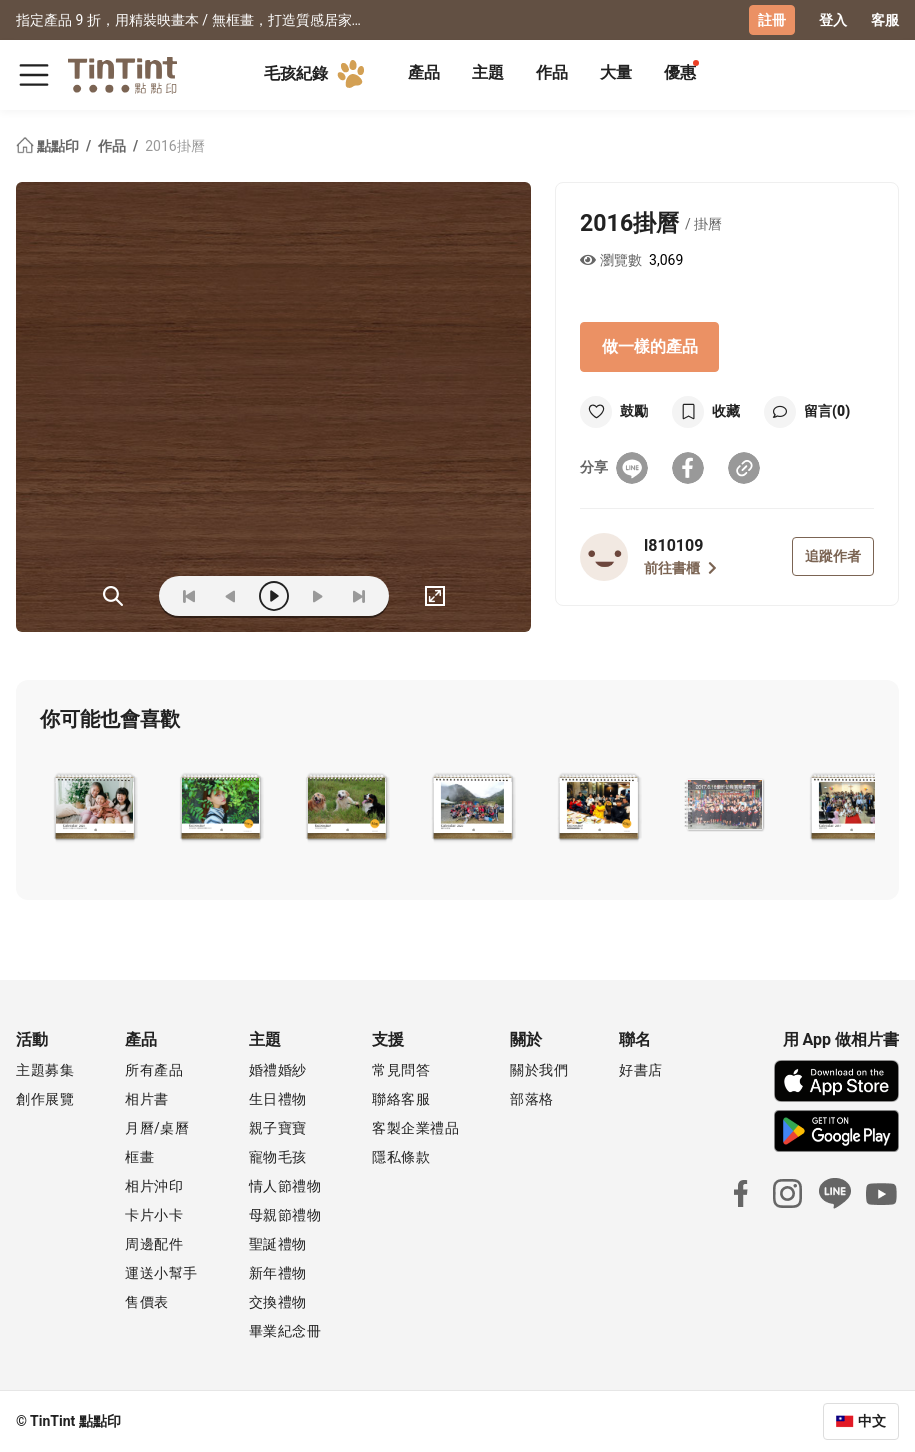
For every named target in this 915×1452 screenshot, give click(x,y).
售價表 (147, 1302)
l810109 (673, 545)
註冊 (772, 20)
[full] (435, 596)
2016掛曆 (174, 146)
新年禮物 (278, 1273)
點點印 (49, 146)
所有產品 (154, 1070)
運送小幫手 (161, 1273)
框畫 (139, 1157)
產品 (424, 72)
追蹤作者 (833, 556)
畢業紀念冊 (285, 1331)
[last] (359, 596)
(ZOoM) (113, 596)
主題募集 (45, 1070)
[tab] (424, 75)
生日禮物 (278, 1099)
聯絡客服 (401, 1099)
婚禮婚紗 (278, 1070)
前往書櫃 (680, 568)
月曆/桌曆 (157, 1128)
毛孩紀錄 (318, 74)
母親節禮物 (285, 1215)
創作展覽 (45, 1099)
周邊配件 (154, 1244)
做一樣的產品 (650, 346)
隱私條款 (401, 1157)
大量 (616, 72)
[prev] (231, 596)
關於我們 (539, 1070)
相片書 (147, 1099)
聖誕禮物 (278, 1244)
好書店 (641, 1070)
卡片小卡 (154, 1215)
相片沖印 (154, 1186)
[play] (274, 596)
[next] (317, 596)
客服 (885, 20)
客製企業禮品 (415, 1128)
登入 (833, 20)
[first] (189, 596)
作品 (552, 72)
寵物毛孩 (278, 1157)
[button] (94, 805)
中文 (872, 1421)
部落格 (532, 1099)
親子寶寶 (278, 1128)
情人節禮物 (285, 1186)
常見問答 (401, 1070)
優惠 (680, 72)
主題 (488, 72)
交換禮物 (278, 1302)
